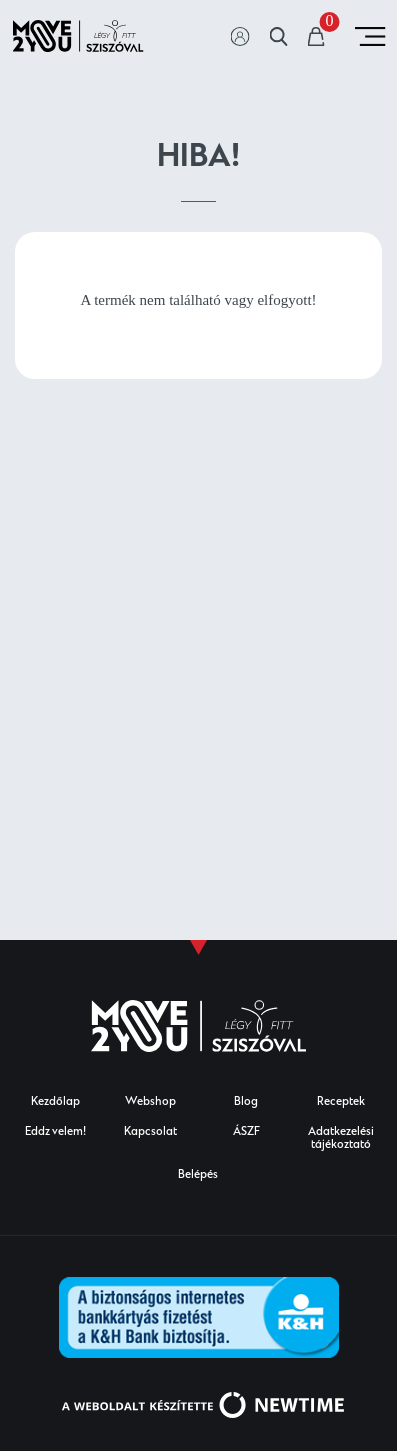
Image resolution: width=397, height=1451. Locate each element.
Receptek (341, 1102)
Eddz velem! (55, 1132)
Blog (246, 1102)
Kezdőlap (55, 1102)
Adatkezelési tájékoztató (341, 1139)
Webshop (150, 1102)
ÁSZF (246, 1132)
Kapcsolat (150, 1132)
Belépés (198, 1175)
